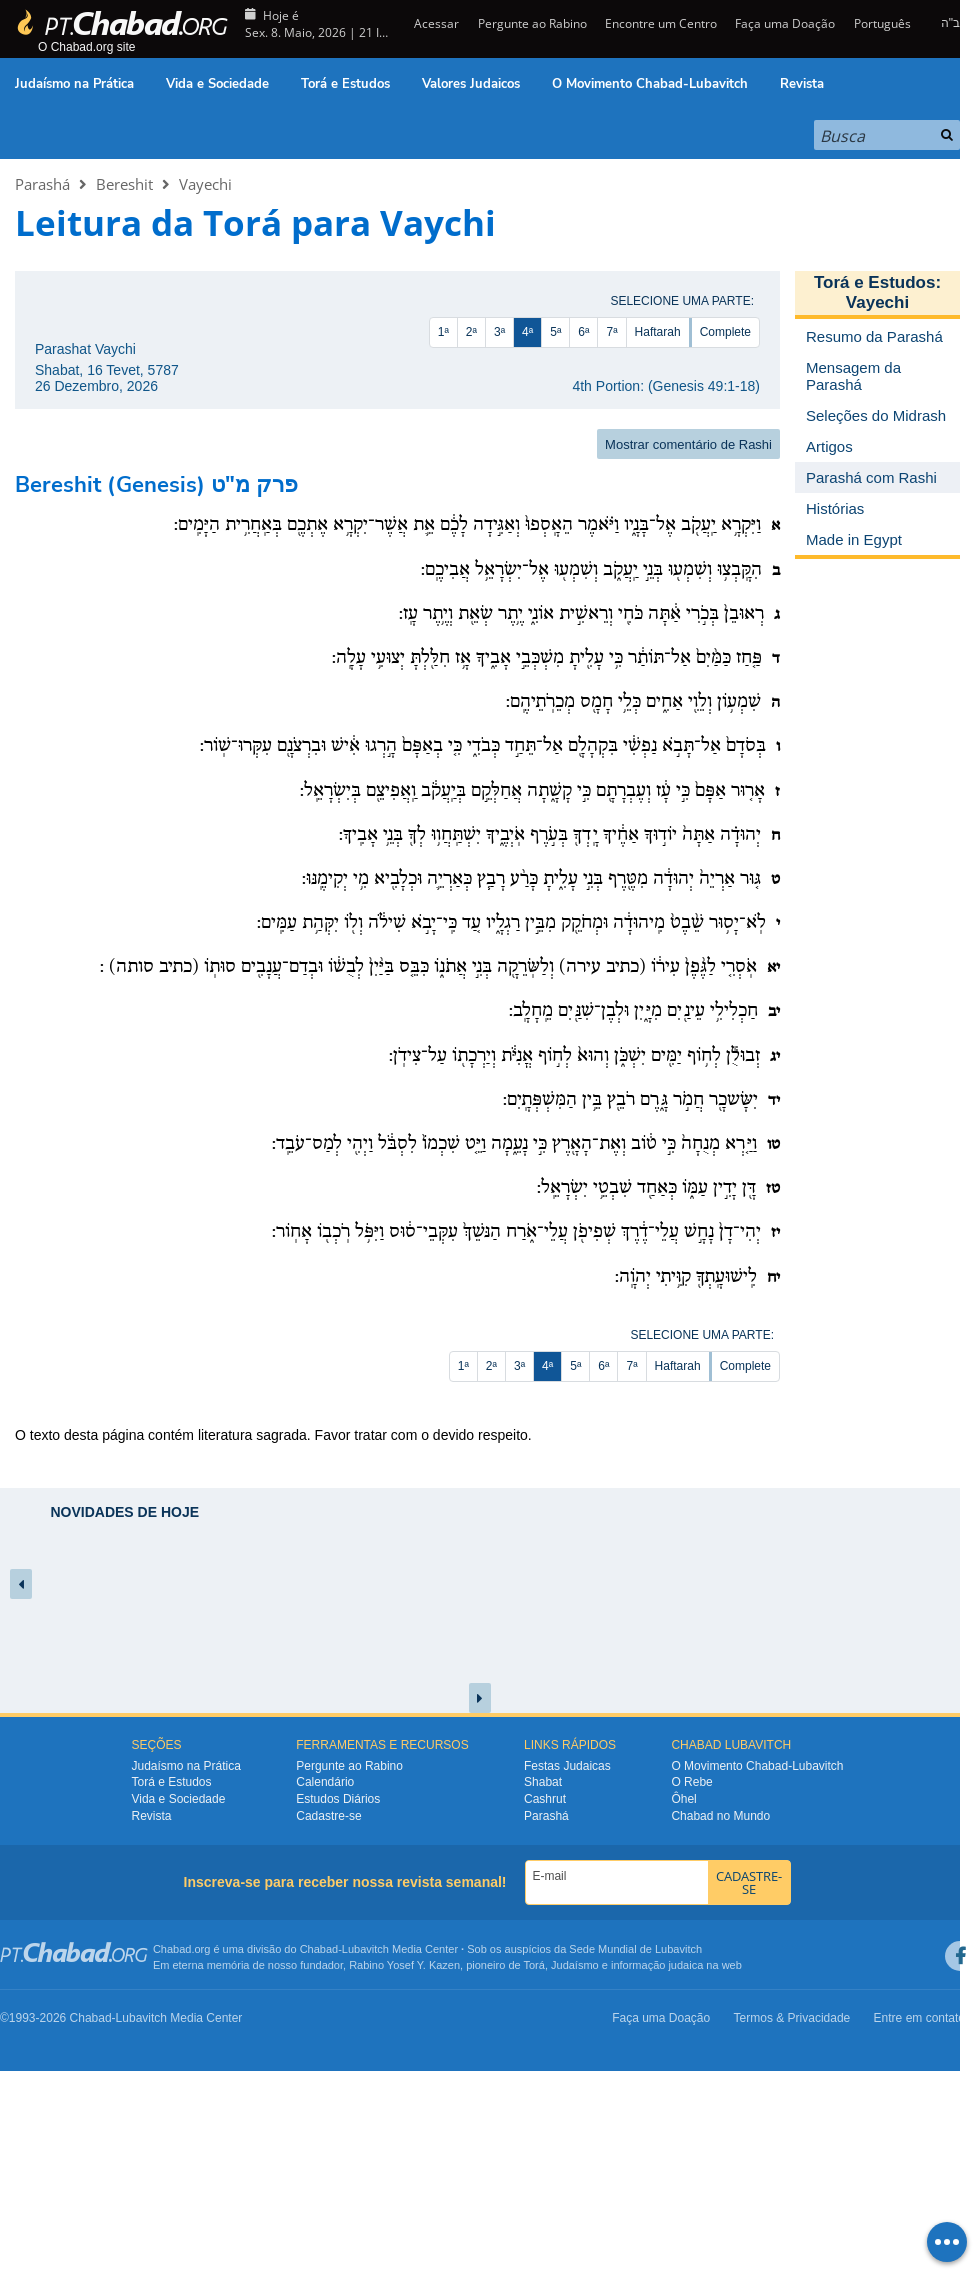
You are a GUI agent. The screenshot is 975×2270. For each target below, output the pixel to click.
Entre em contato (919, 2018)
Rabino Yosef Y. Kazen (404, 1965)
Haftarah (658, 332)
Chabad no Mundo (720, 1816)
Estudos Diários (338, 1799)
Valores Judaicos (471, 84)
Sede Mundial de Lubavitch (635, 1949)
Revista (802, 84)
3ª (499, 332)
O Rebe (691, 1782)
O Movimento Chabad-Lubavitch (650, 84)
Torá (533, 1965)
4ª (527, 332)
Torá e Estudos (345, 84)
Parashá (42, 184)
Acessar (435, 23)
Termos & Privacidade (792, 2018)
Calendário (325, 1782)
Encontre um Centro (661, 23)
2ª (471, 332)
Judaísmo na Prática (74, 84)
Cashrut (545, 1799)
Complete (725, 332)
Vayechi (205, 184)
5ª (555, 332)
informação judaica (657, 1965)
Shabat (543, 1782)
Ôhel (683, 1799)
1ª (443, 332)
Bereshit (124, 184)
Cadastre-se (328, 1816)
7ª (611, 332)
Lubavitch (365, 1949)
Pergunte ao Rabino (532, 23)
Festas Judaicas (567, 1766)
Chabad (319, 1949)
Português (882, 23)
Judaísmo (575, 1965)
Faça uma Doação (785, 23)
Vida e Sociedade (217, 84)
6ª (583, 332)
